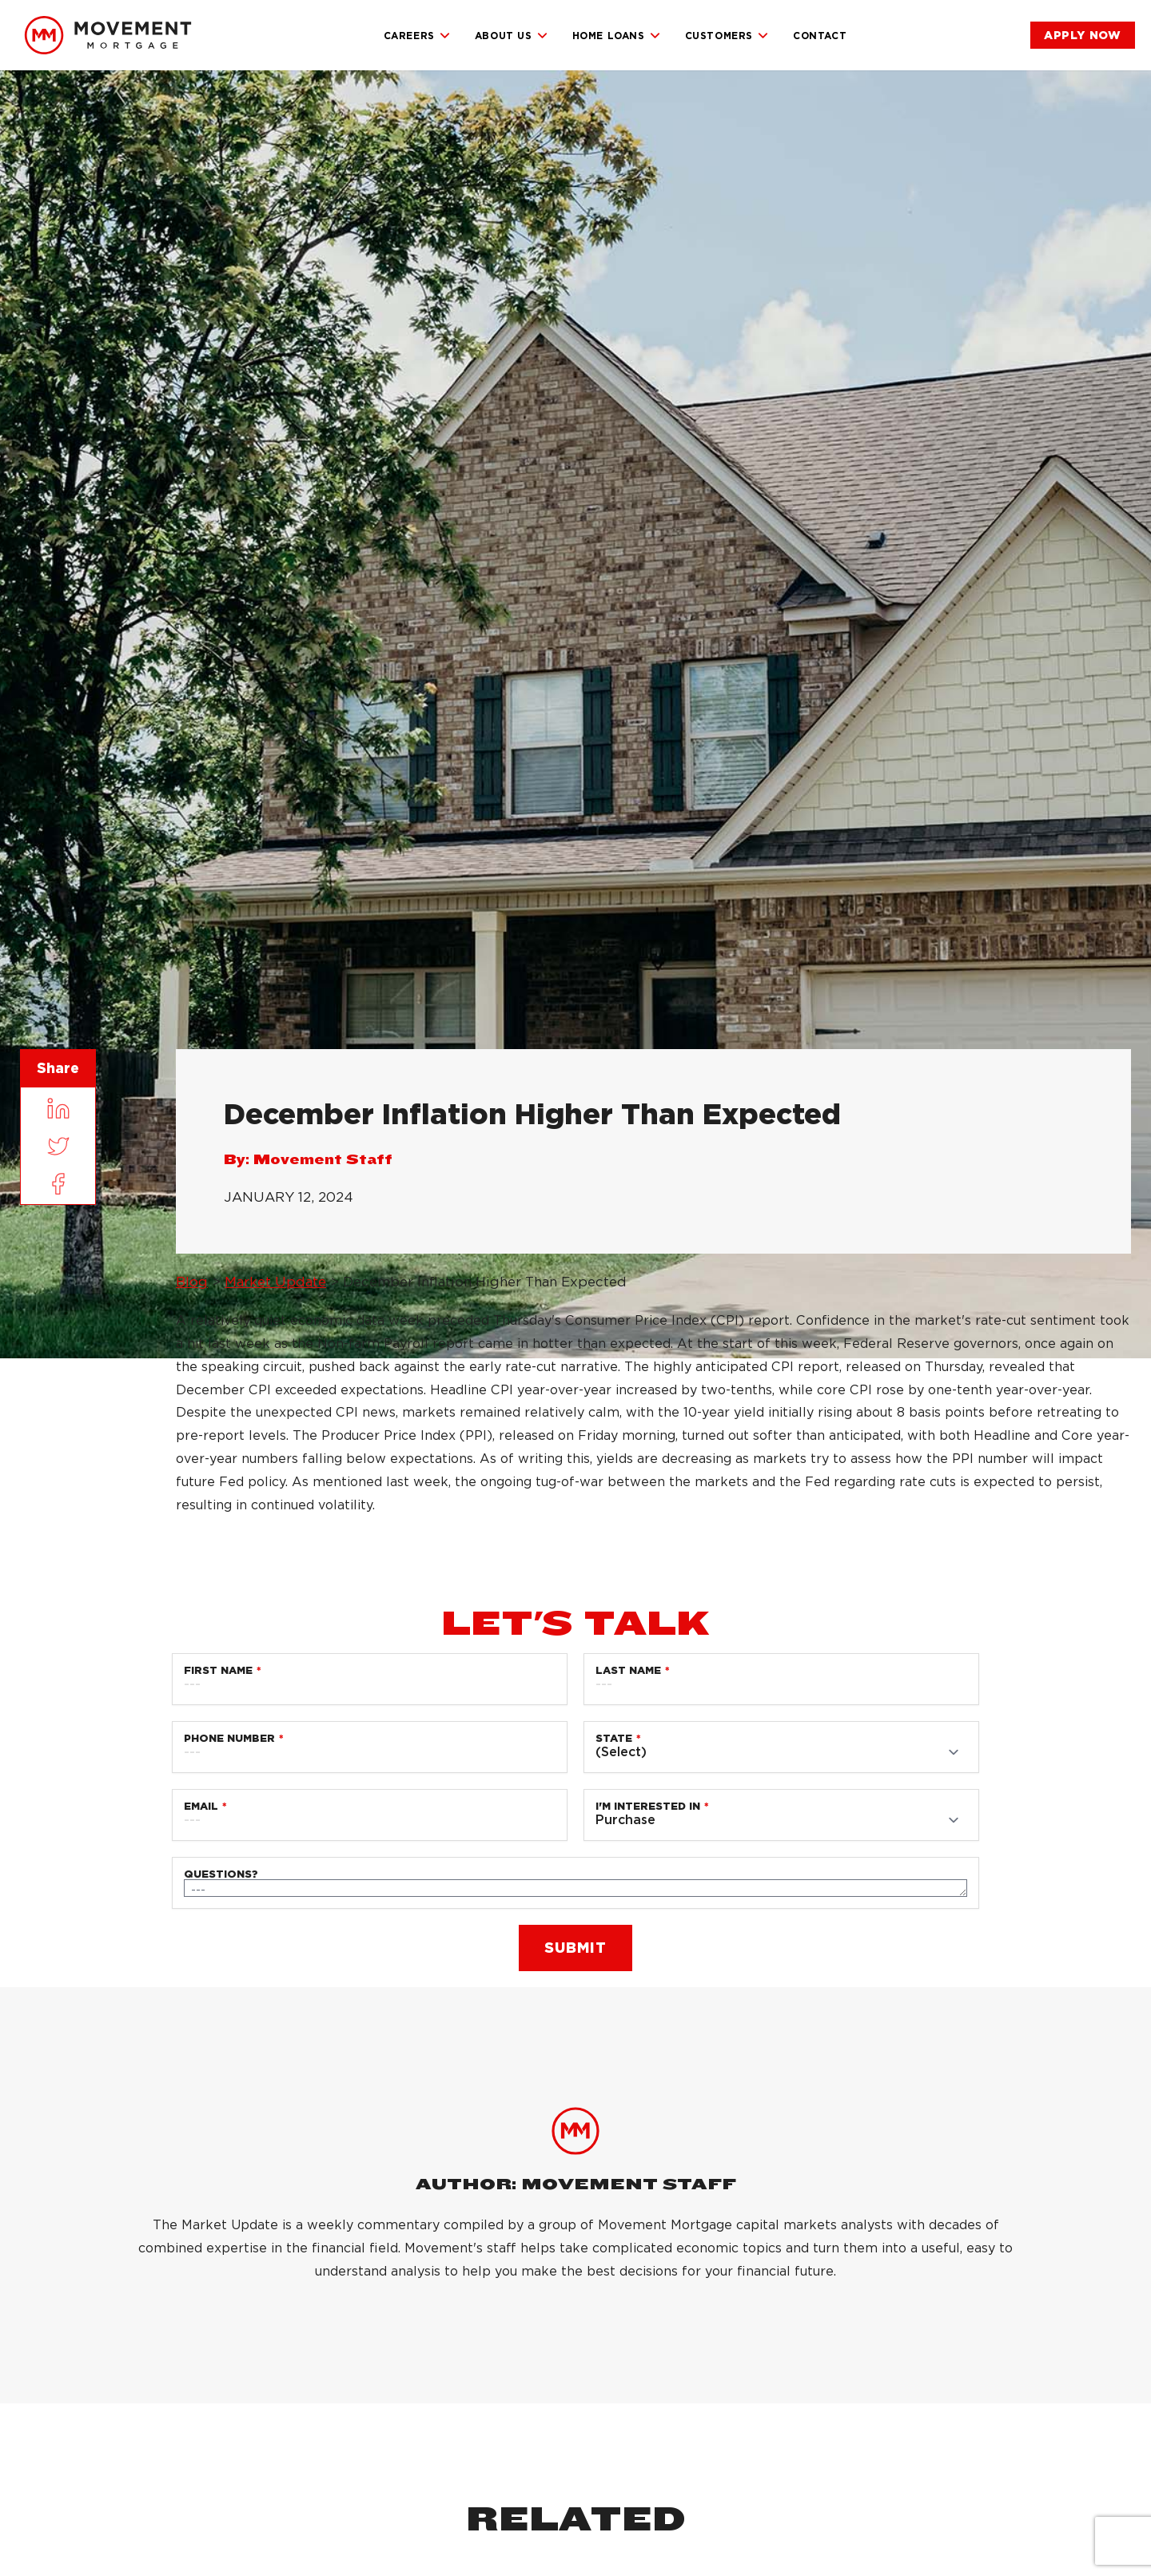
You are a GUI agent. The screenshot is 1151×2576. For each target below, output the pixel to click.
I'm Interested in (647, 1806)
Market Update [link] (275, 1282)
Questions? (221, 1874)
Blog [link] (192, 1282)
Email (201, 1806)
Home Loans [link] (616, 36)
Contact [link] (819, 36)
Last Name (628, 1670)
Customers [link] (727, 36)
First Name (218, 1670)
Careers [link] (417, 36)
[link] (108, 35)
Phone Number (229, 1738)
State (613, 1738)
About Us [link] (511, 36)
